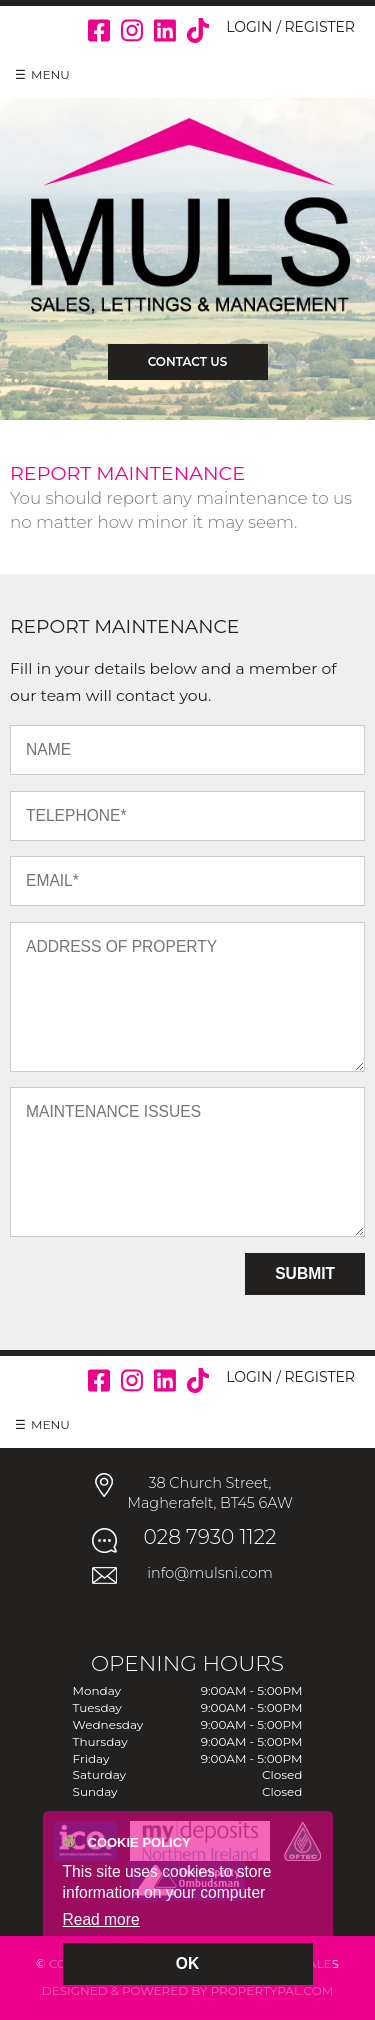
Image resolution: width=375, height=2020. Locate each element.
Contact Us (188, 361)
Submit (305, 1273)
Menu (50, 74)
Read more (101, 1919)
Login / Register (290, 27)
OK (187, 1963)
